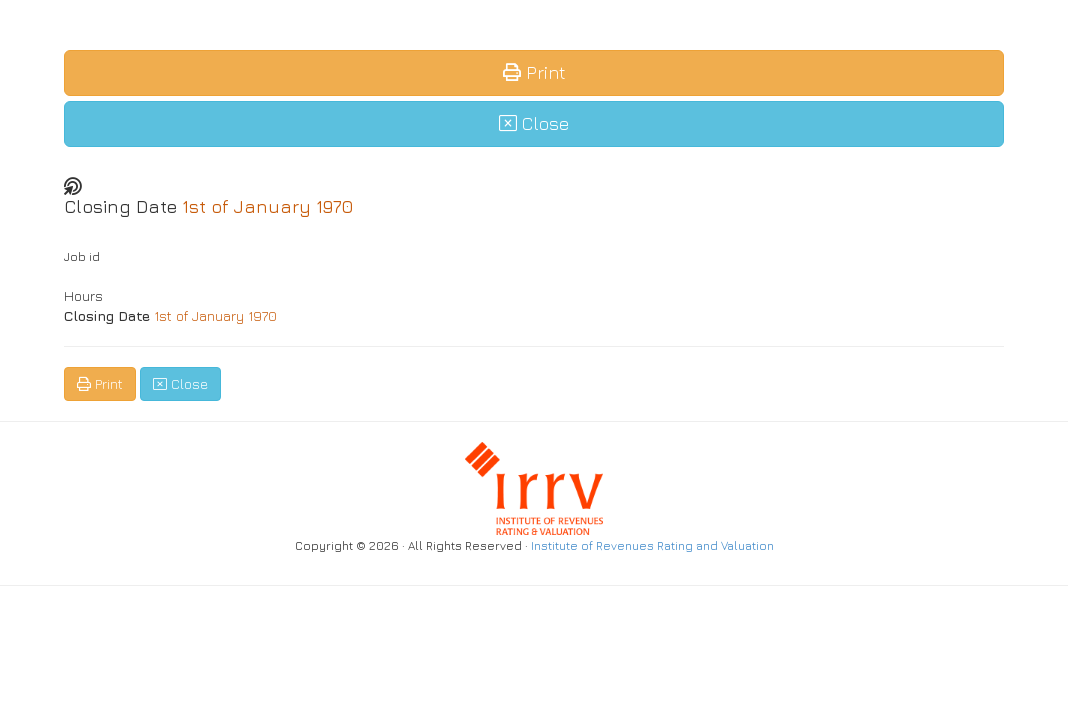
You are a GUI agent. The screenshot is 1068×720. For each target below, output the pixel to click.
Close (534, 123)
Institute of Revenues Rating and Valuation (652, 546)
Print (534, 72)
